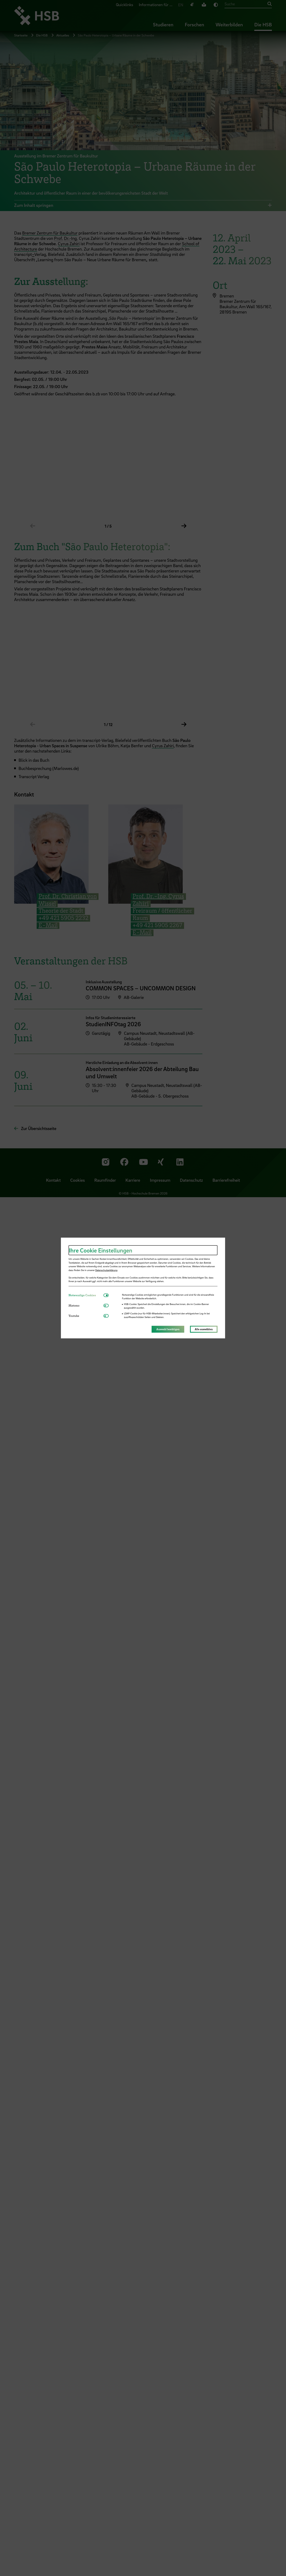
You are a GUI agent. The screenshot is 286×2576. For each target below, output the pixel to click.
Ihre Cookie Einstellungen (100, 1250)
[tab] (86, 1295)
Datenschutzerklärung (106, 1270)
